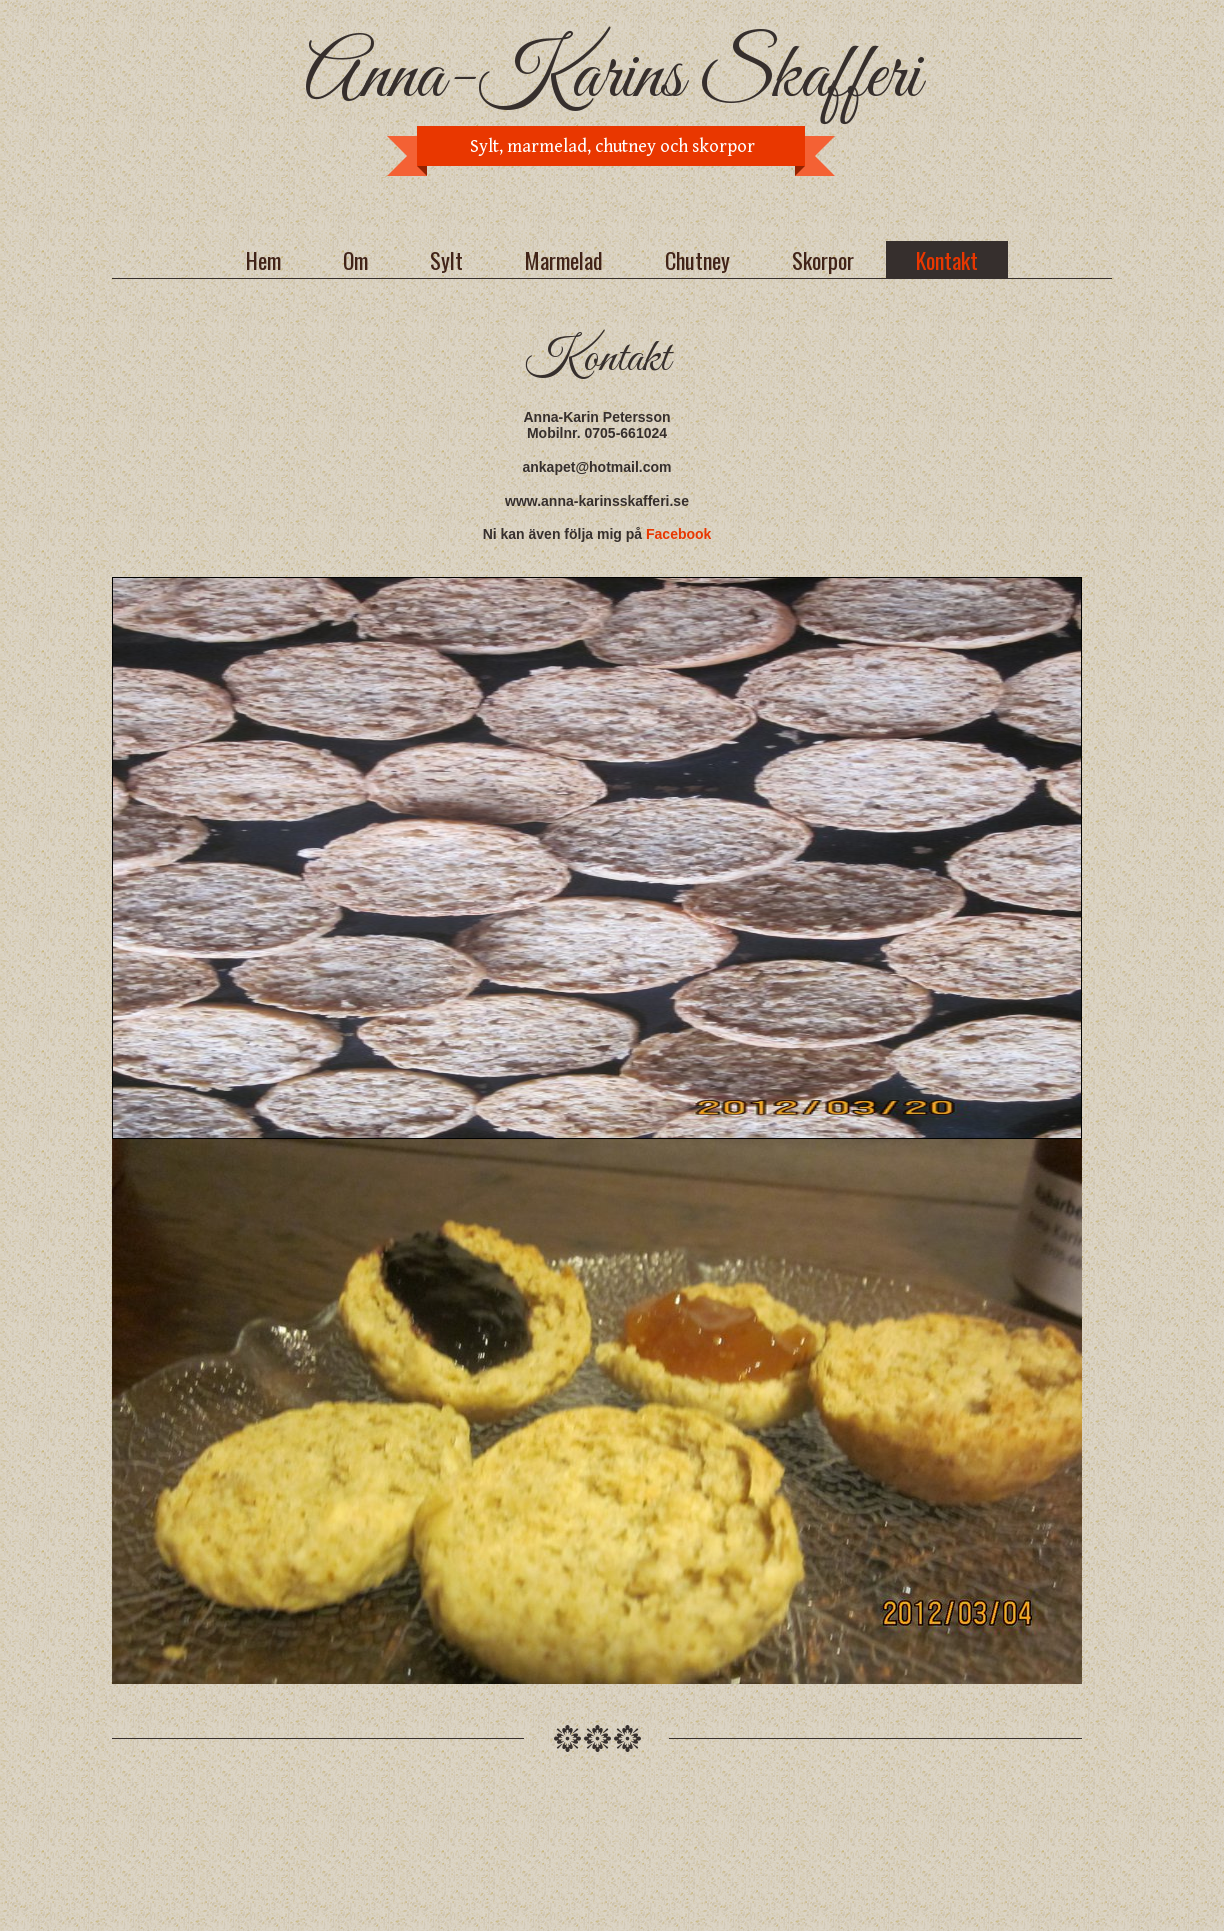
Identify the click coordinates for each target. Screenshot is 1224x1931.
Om (355, 260)
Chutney (697, 260)
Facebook (678, 534)
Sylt (446, 260)
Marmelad (564, 260)
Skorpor (823, 260)
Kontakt (947, 260)
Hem (263, 260)
